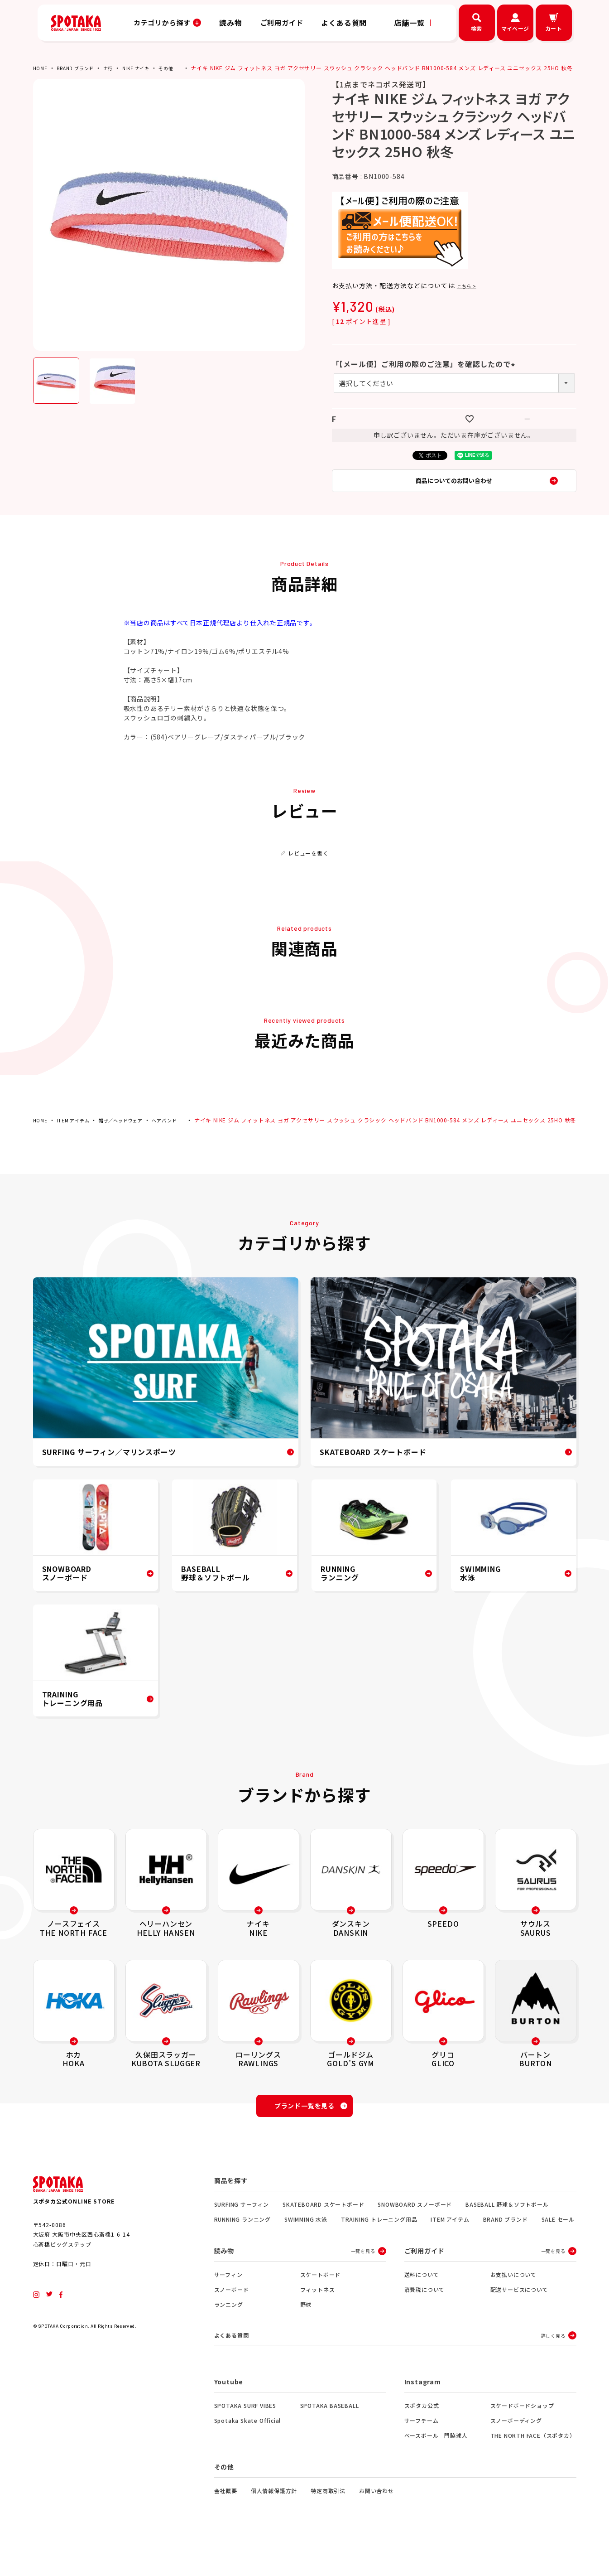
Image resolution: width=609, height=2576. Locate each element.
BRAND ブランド (80, 68)
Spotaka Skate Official (247, 2451)
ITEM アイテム (77, 1135)
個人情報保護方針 (274, 2522)
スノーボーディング (516, 2451)
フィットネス (317, 2319)
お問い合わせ (376, 2522)
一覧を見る (363, 2280)
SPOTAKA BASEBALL (329, 2437)
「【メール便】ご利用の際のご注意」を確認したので (425, 370)
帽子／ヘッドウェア (131, 1135)
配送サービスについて (519, 2319)
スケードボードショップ (522, 2437)
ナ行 (118, 68)
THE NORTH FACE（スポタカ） (532, 2466)
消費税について (424, 2319)
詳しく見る (553, 2366)
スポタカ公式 (421, 2437)
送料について (421, 2304)
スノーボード (231, 2319)
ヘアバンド (181, 1135)
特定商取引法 (328, 2522)
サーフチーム (421, 2451)
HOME (41, 68)
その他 (182, 68)
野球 (306, 2334)
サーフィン (228, 2304)
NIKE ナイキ (149, 68)
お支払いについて (513, 2304)
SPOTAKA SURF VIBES (245, 2437)
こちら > (470, 292)
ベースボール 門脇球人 (436, 2466)
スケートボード (320, 2304)
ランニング (228, 2334)
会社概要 (225, 2522)
